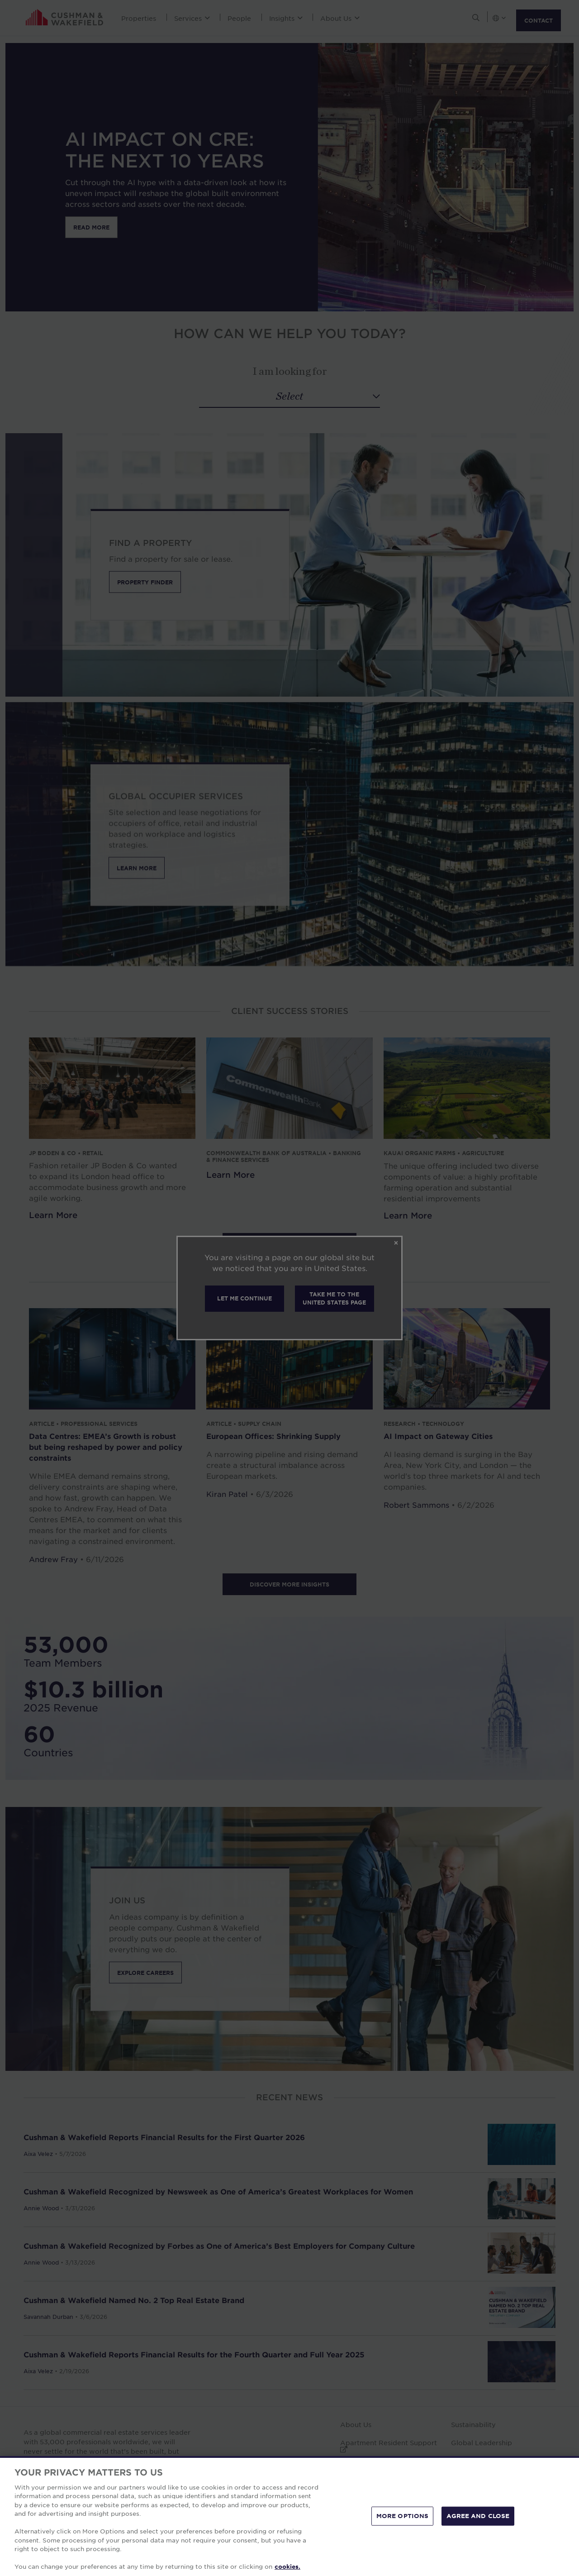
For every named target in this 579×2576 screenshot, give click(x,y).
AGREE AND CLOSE (477, 2515)
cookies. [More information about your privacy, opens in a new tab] (287, 2566)
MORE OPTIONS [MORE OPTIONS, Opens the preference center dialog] (402, 2515)
